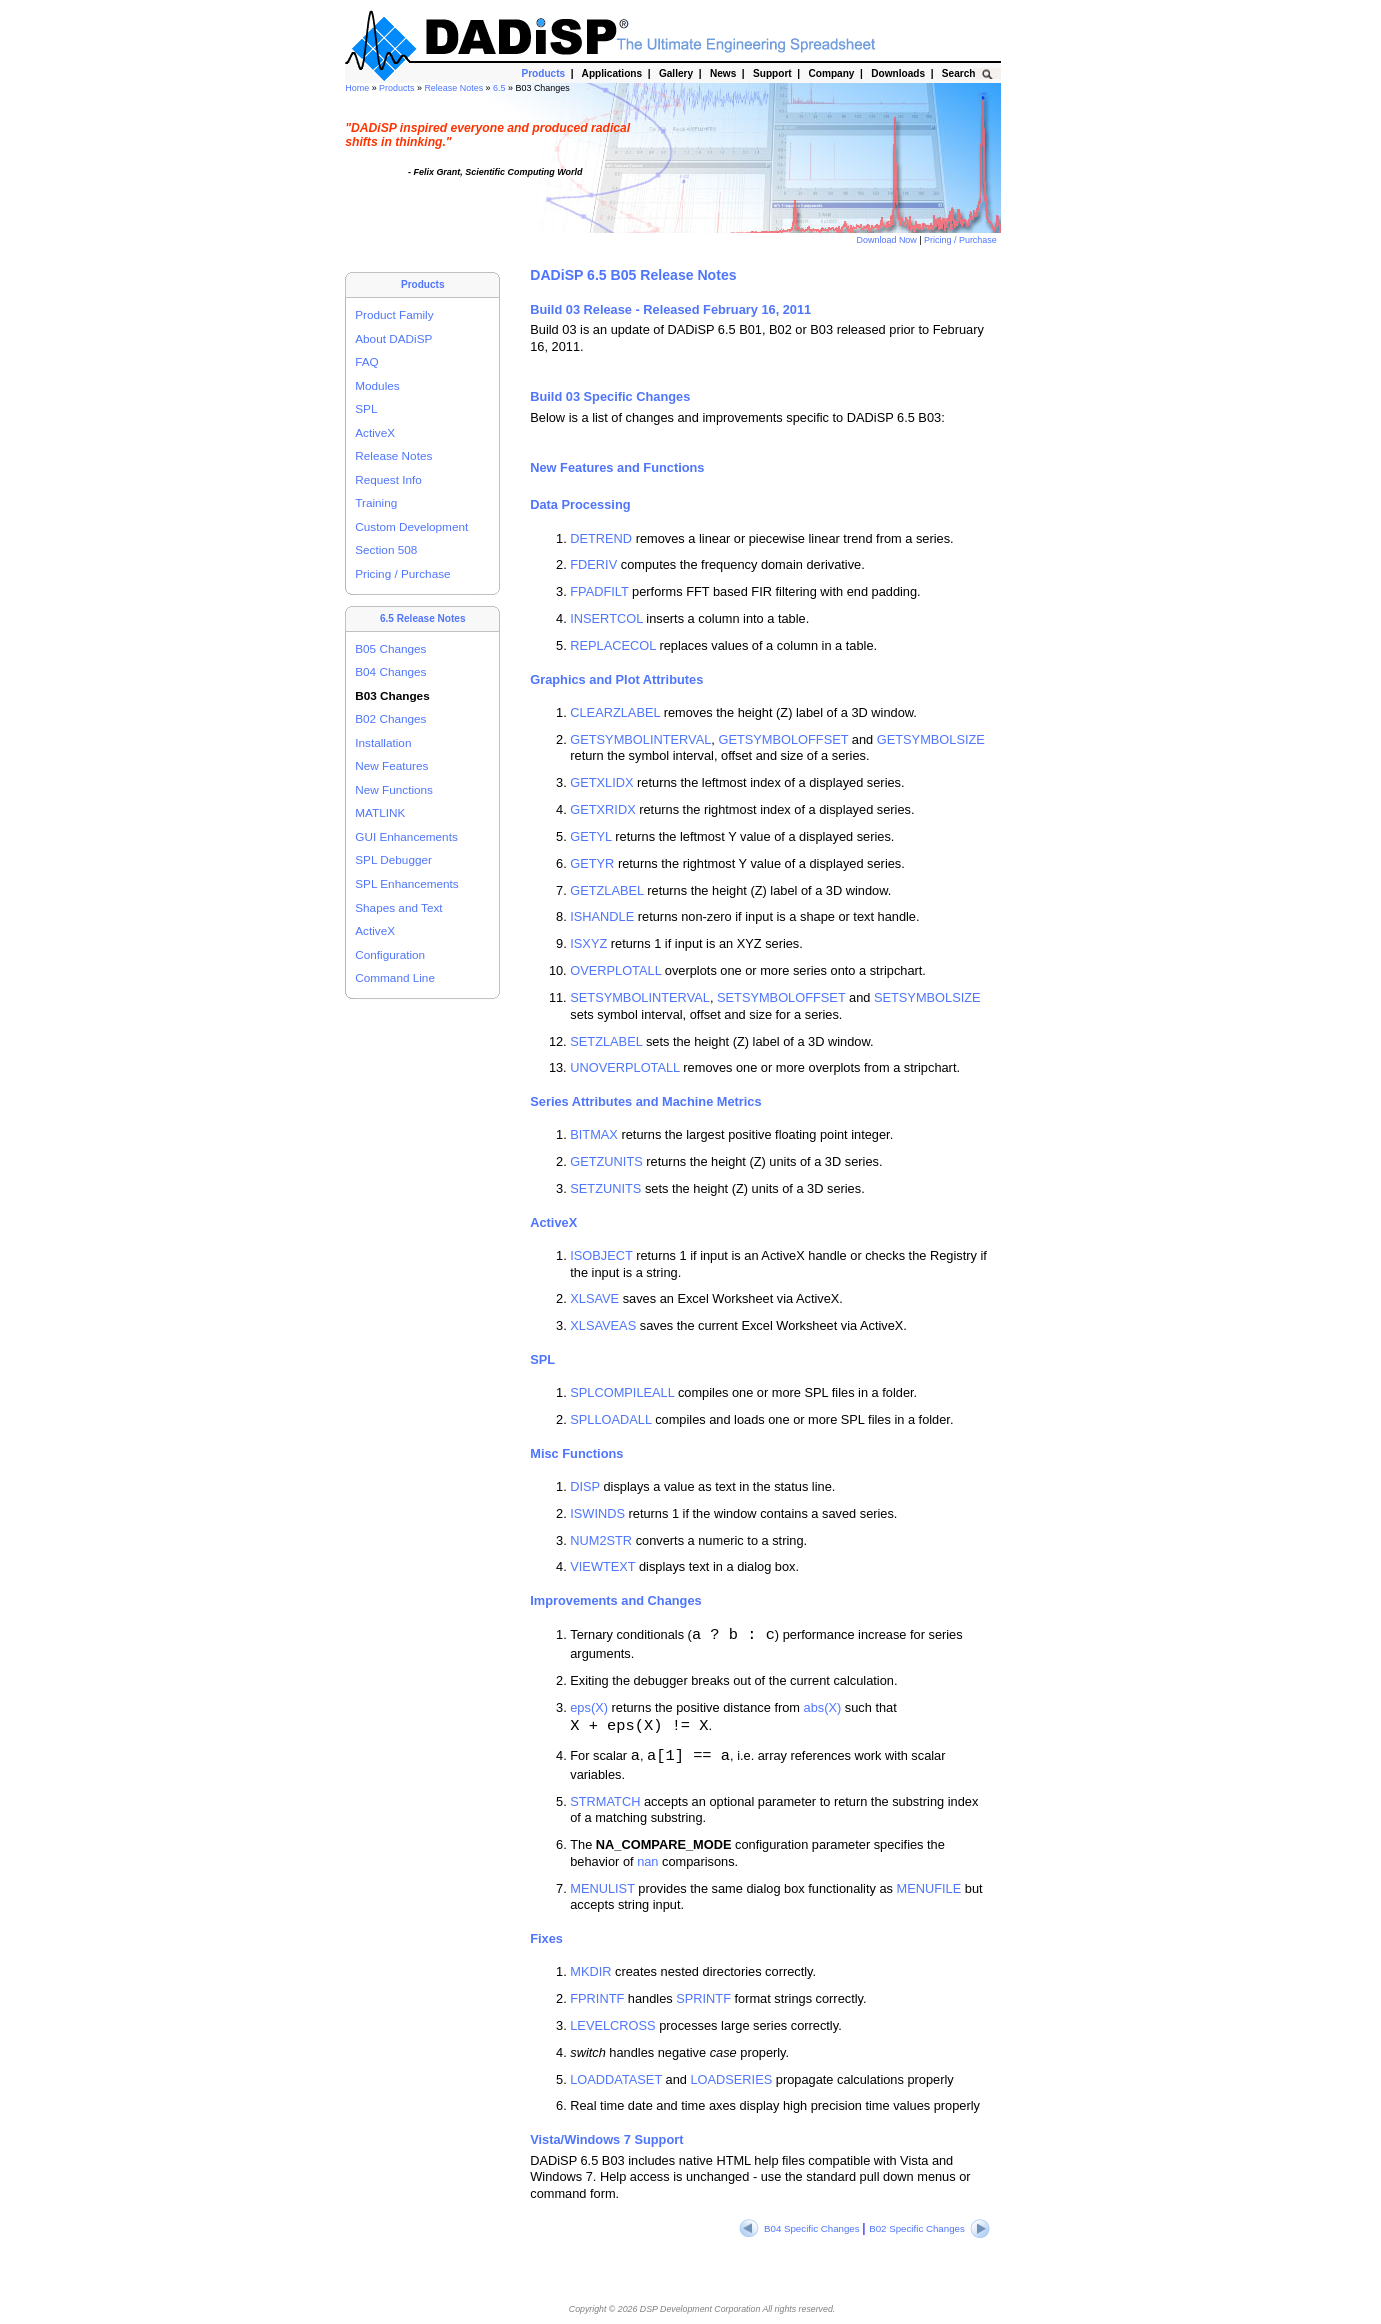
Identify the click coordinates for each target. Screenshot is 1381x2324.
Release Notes (454, 88)
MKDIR (590, 1971)
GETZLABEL (607, 890)
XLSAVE (594, 1298)
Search (958, 73)
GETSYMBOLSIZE (931, 739)
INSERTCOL (606, 618)
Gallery (675, 73)
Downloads (898, 73)
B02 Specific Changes (929, 2228)
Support (772, 73)
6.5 (500, 88)
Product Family (394, 314)
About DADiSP (393, 338)
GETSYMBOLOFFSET (783, 739)
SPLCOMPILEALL (622, 1392)
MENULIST (602, 1888)
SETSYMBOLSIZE (927, 997)
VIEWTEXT (602, 1566)
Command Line (395, 977)
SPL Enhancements (406, 883)
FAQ (367, 361)
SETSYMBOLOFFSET (781, 997)
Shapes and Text (398, 907)
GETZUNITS (606, 1161)
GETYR (592, 863)
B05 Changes (390, 648)
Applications (611, 73)
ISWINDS (597, 1513)
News (723, 73)
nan (647, 1861)
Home (358, 88)
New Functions (394, 789)
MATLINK (380, 812)
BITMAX (594, 1134)
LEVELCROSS (612, 2025)
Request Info (388, 479)
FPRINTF (597, 1998)
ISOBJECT (601, 1255)
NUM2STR (601, 1540)
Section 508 (386, 549)
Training (376, 502)
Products (398, 88)
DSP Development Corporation (700, 2309)
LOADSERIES (731, 2079)
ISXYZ (588, 943)
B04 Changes (390, 671)
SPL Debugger (393, 859)
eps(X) (589, 1707)
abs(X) (823, 1707)
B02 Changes (390, 718)
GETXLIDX (601, 782)
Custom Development (411, 526)
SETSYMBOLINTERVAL (640, 997)
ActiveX (375, 432)
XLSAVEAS (603, 1325)
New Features (391, 765)
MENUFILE (929, 1888)
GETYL (590, 836)
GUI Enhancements (406, 836)
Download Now (888, 240)
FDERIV (593, 564)
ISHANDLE (602, 916)
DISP (585, 1486)
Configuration (390, 954)
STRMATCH (605, 1801)
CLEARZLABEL (615, 712)
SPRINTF (703, 1998)
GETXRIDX (602, 809)
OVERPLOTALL (615, 970)
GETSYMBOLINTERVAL (640, 739)
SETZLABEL (606, 1041)
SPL (366, 408)
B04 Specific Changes (801, 2228)
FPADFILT (599, 591)
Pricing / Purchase (961, 240)
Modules (377, 385)
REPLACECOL (613, 645)
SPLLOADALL (610, 1419)
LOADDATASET (616, 2079)
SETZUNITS (605, 1188)
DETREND (601, 538)
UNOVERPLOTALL (625, 1067)
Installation (383, 742)
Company (831, 73)
